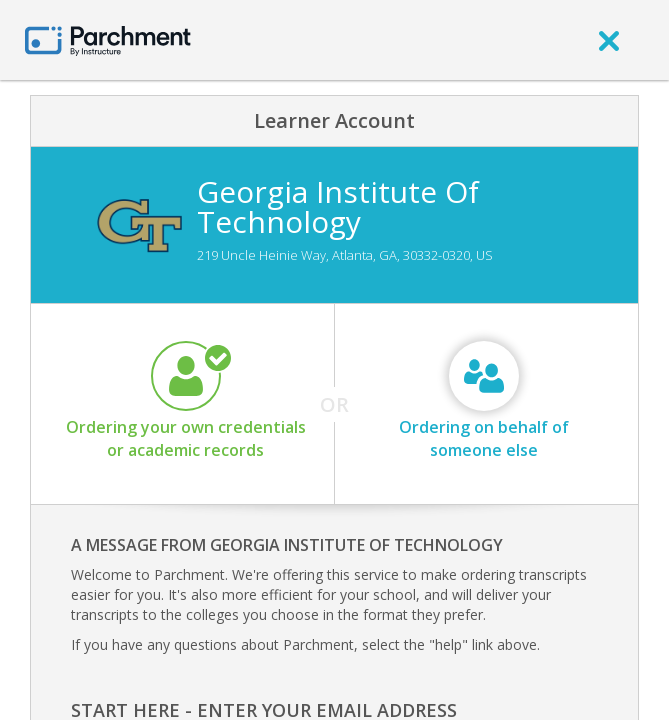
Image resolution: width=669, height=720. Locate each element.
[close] (609, 40)
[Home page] (108, 39)
